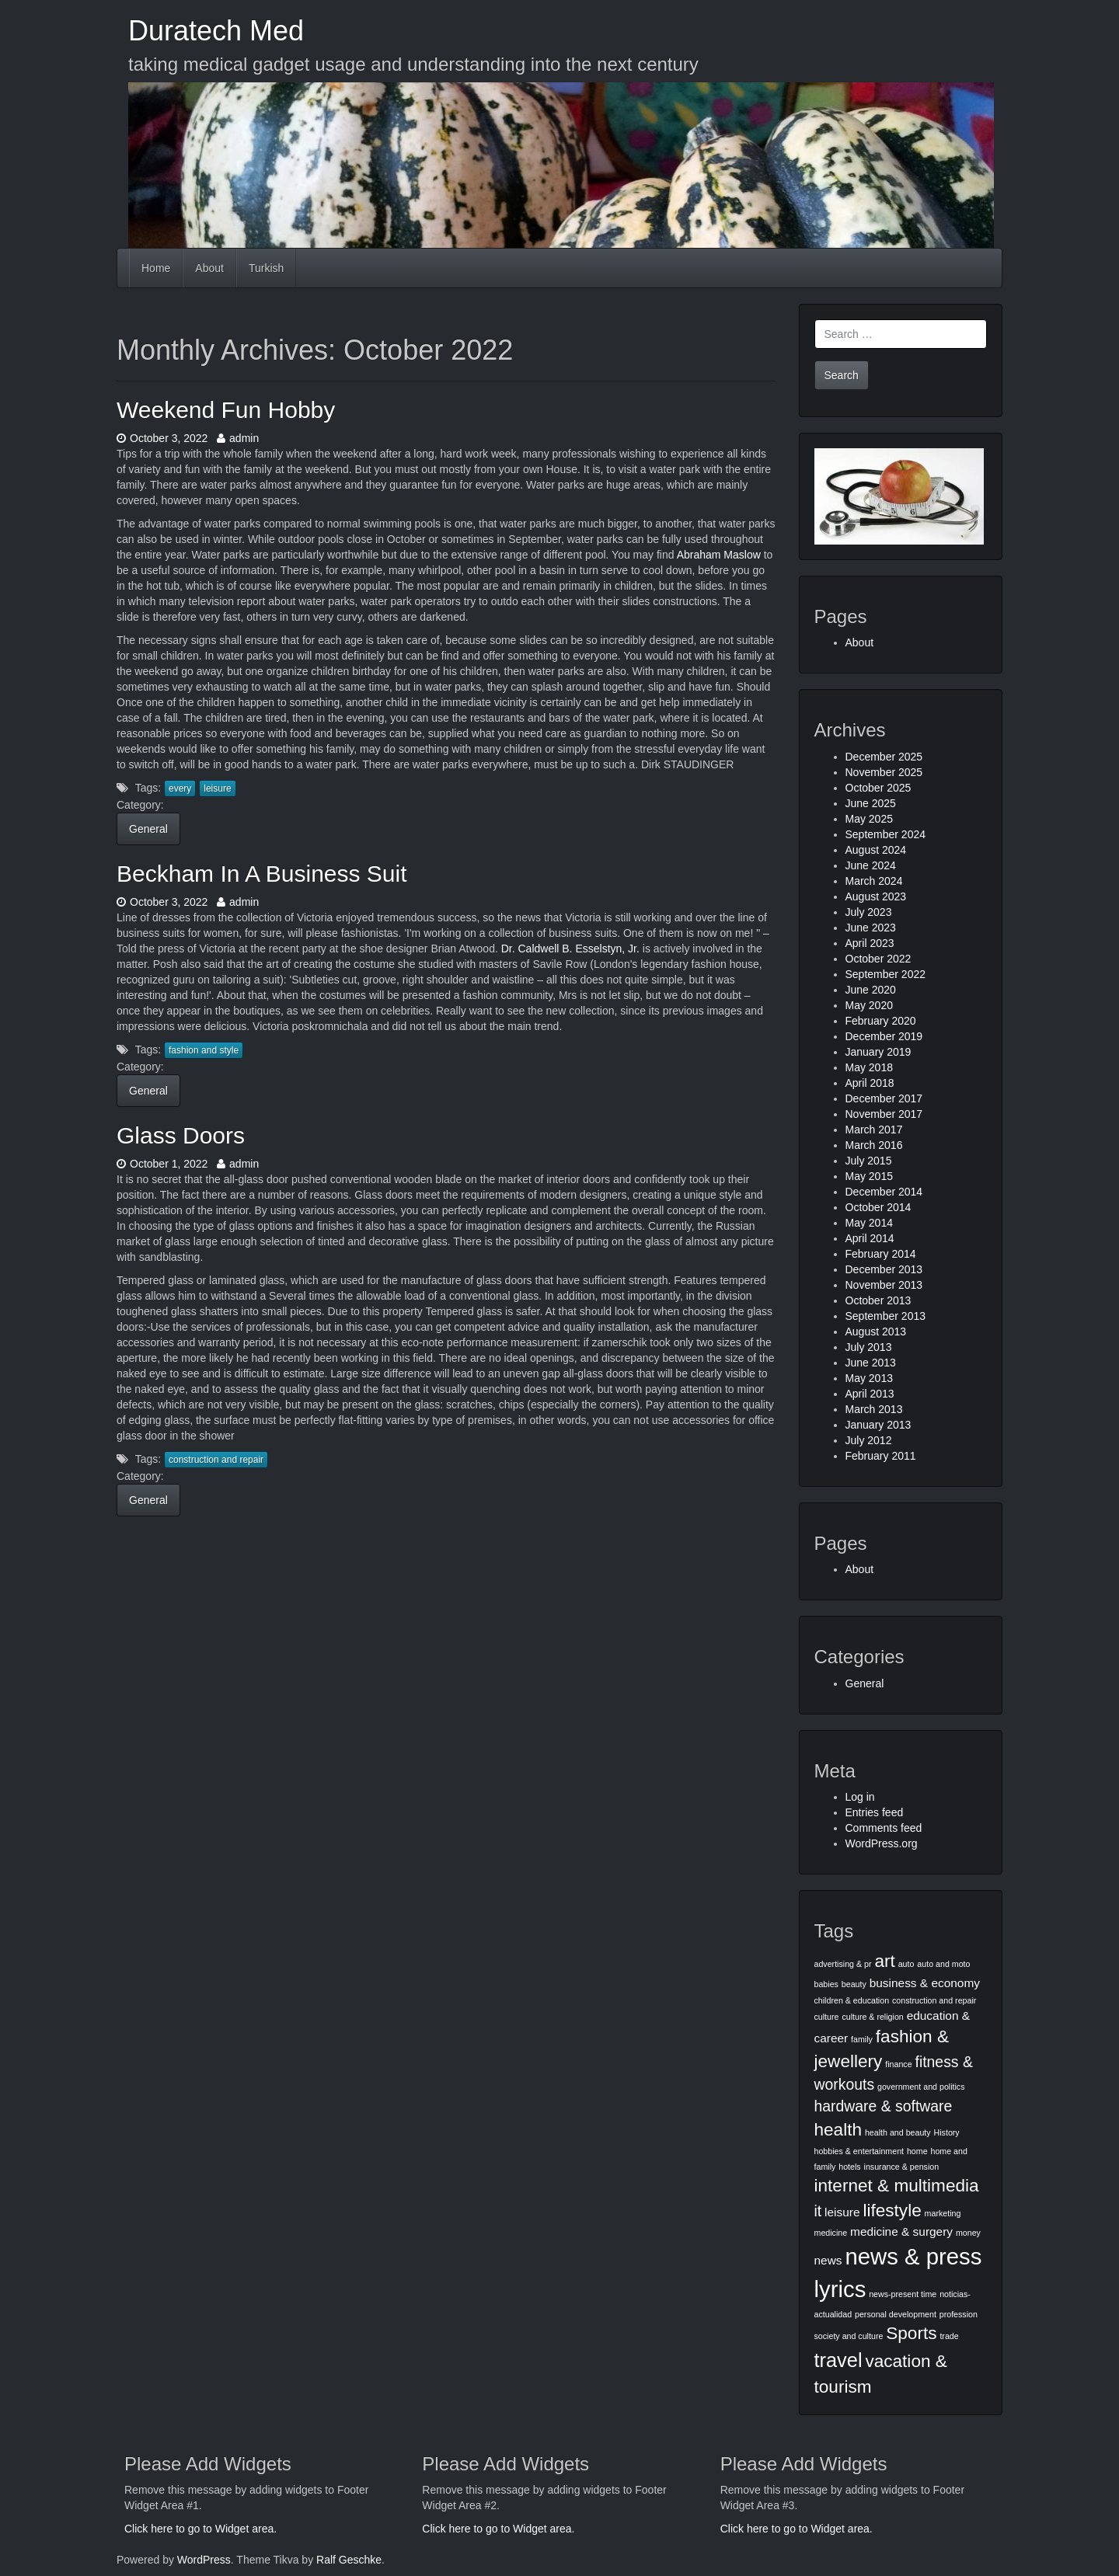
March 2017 (874, 1129)
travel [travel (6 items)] (838, 2360)
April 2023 (869, 943)
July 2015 (868, 1160)
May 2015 (869, 1176)
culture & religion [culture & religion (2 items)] (872, 2016)
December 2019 (884, 1036)
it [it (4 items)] (818, 2210)
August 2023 (876, 896)
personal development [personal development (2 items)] (895, 2314)
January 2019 (878, 1052)
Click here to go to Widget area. (200, 2528)
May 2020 (869, 1005)
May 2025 (869, 819)
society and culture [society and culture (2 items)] (849, 2336)
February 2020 (880, 1021)
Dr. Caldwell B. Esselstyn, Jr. (570, 948)
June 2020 (870, 989)
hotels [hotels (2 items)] (849, 2166)
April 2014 (869, 1238)
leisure (217, 788)
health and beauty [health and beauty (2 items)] (898, 2132)
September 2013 (885, 1316)
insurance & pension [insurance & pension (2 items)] (901, 2166)
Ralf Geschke (349, 2559)
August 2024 (876, 850)
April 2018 (869, 1083)
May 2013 (869, 1378)
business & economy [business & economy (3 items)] (925, 1982)
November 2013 (884, 1285)
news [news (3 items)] (828, 2260)
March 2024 (874, 881)
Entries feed (874, 1812)
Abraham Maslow (719, 554)
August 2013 (876, 1331)
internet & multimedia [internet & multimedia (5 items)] (896, 2185)
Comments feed (883, 1828)
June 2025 (870, 803)
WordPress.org (881, 1843)
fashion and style (204, 1050)
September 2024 (885, 834)
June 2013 (870, 1362)
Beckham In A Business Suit (262, 873)
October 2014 (878, 1207)
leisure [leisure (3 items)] (841, 2212)
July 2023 (868, 912)
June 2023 (870, 927)
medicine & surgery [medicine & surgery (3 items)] (901, 2231)
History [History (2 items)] (947, 2132)
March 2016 (874, 1145)
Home (155, 268)
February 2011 (880, 1456)
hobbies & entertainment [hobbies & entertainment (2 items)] (859, 2151)
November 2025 (884, 772)
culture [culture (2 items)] (826, 2016)
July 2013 (868, 1347)
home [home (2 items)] (917, 2151)
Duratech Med (216, 31)
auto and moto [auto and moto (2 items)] (943, 1964)
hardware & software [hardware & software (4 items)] (883, 2106)
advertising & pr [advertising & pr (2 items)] (843, 1964)
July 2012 (868, 1440)
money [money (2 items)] (968, 2232)
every (180, 788)
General (148, 829)
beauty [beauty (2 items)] (854, 1984)
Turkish (266, 268)
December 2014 (884, 1191)
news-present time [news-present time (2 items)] (902, 2294)
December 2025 (884, 756)
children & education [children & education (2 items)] (852, 2000)
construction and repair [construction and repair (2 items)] (934, 2000)
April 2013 (869, 1393)
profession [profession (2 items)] (958, 2314)
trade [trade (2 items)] (948, 2336)
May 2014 (869, 1223)
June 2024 (870, 865)
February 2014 (880, 1254)
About (209, 268)
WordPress (204, 2559)
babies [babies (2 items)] (826, 1984)
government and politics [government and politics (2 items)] (921, 2086)
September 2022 (885, 974)
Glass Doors (181, 1135)
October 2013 (878, 1300)
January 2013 (878, 1425)
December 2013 (884, 1269)
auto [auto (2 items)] (906, 1964)
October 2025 (878, 788)
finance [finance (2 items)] (898, 2064)
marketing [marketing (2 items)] (943, 2213)
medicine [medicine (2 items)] (831, 2232)
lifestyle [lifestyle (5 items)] (892, 2210)
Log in (860, 1797)
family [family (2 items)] (862, 2039)
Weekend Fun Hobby (226, 410)
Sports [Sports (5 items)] (911, 2333)
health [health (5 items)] (838, 2129)
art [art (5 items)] (884, 1961)
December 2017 (884, 1098)
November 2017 (884, 1114)
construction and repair (216, 1459)
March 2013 (874, 1409)
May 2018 (869, 1067)
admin (238, 438)
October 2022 (878, 958)
